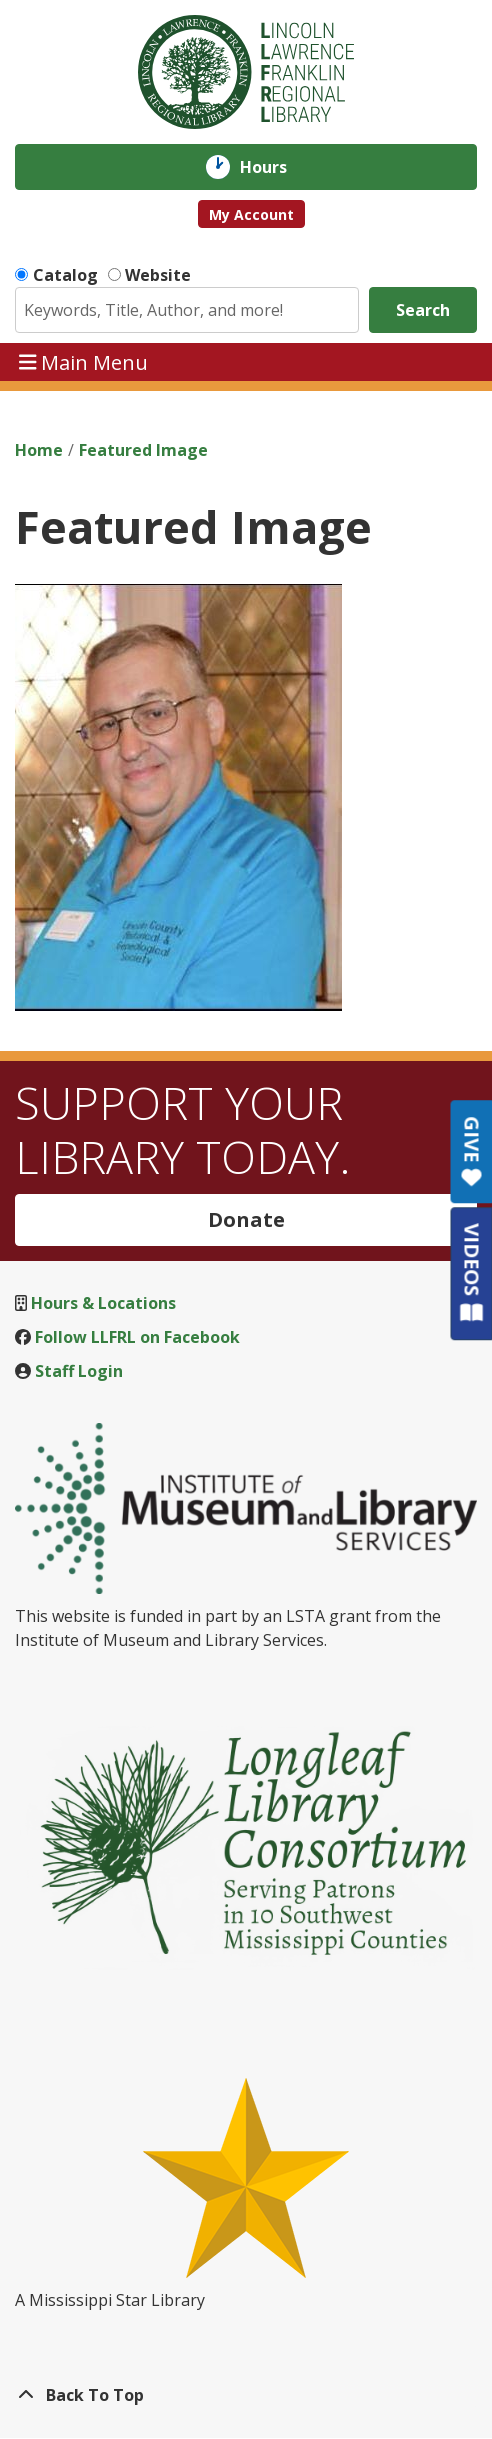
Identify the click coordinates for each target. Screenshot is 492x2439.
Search (423, 310)
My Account (251, 214)
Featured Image (143, 450)
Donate (246, 1219)
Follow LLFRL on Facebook (137, 1337)
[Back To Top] (246, 2395)
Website (158, 275)
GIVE (471, 1151)
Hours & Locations (103, 1303)
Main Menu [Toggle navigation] (84, 361)
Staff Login (79, 1371)
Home (39, 450)
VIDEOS (471, 1272)
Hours (277, 167)
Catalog (65, 275)
